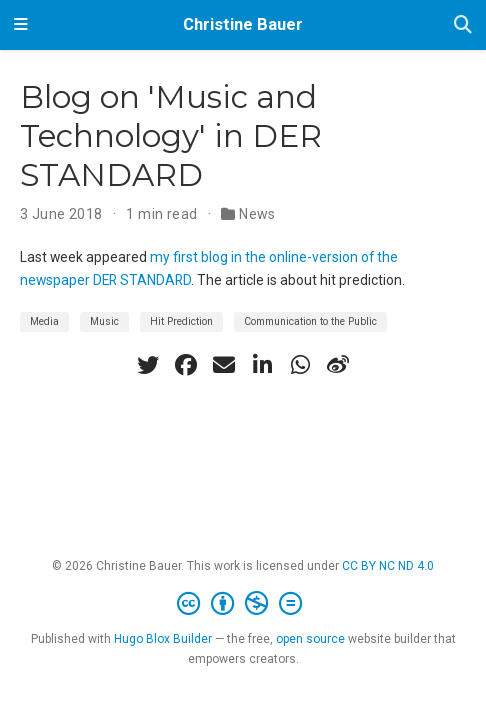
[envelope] (224, 365)
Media (44, 321)
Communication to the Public (310, 321)
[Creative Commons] (243, 604)
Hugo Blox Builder (163, 639)
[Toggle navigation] (21, 25)
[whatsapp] (300, 365)
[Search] (463, 25)
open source (310, 639)
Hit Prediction (181, 321)
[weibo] (338, 365)
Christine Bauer (243, 24)
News (257, 214)
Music (104, 321)
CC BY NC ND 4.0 (388, 566)
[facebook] (186, 365)
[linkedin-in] (262, 365)
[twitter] (148, 365)
